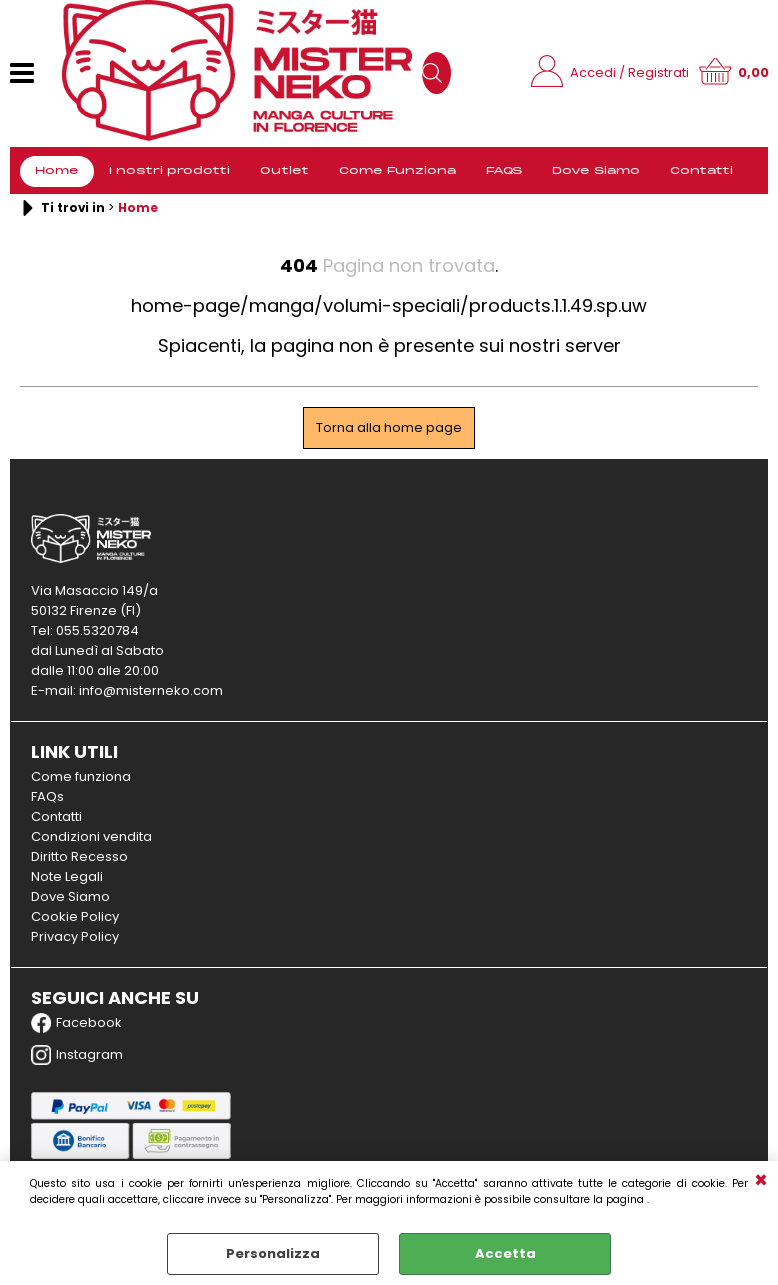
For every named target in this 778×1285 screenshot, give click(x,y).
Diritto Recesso (79, 856)
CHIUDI (761, 1181)
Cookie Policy (75, 916)
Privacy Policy (75, 936)
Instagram (77, 1055)
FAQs (47, 796)
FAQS (504, 171)
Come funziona (81, 776)
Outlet (284, 171)
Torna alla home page (389, 427)
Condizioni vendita (91, 836)
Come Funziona (397, 171)
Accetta (505, 1253)
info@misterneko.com (151, 690)
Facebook (76, 1023)
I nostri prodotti (169, 171)
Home (57, 171)
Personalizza (273, 1253)
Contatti (701, 171)
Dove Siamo (596, 171)
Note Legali (67, 876)
